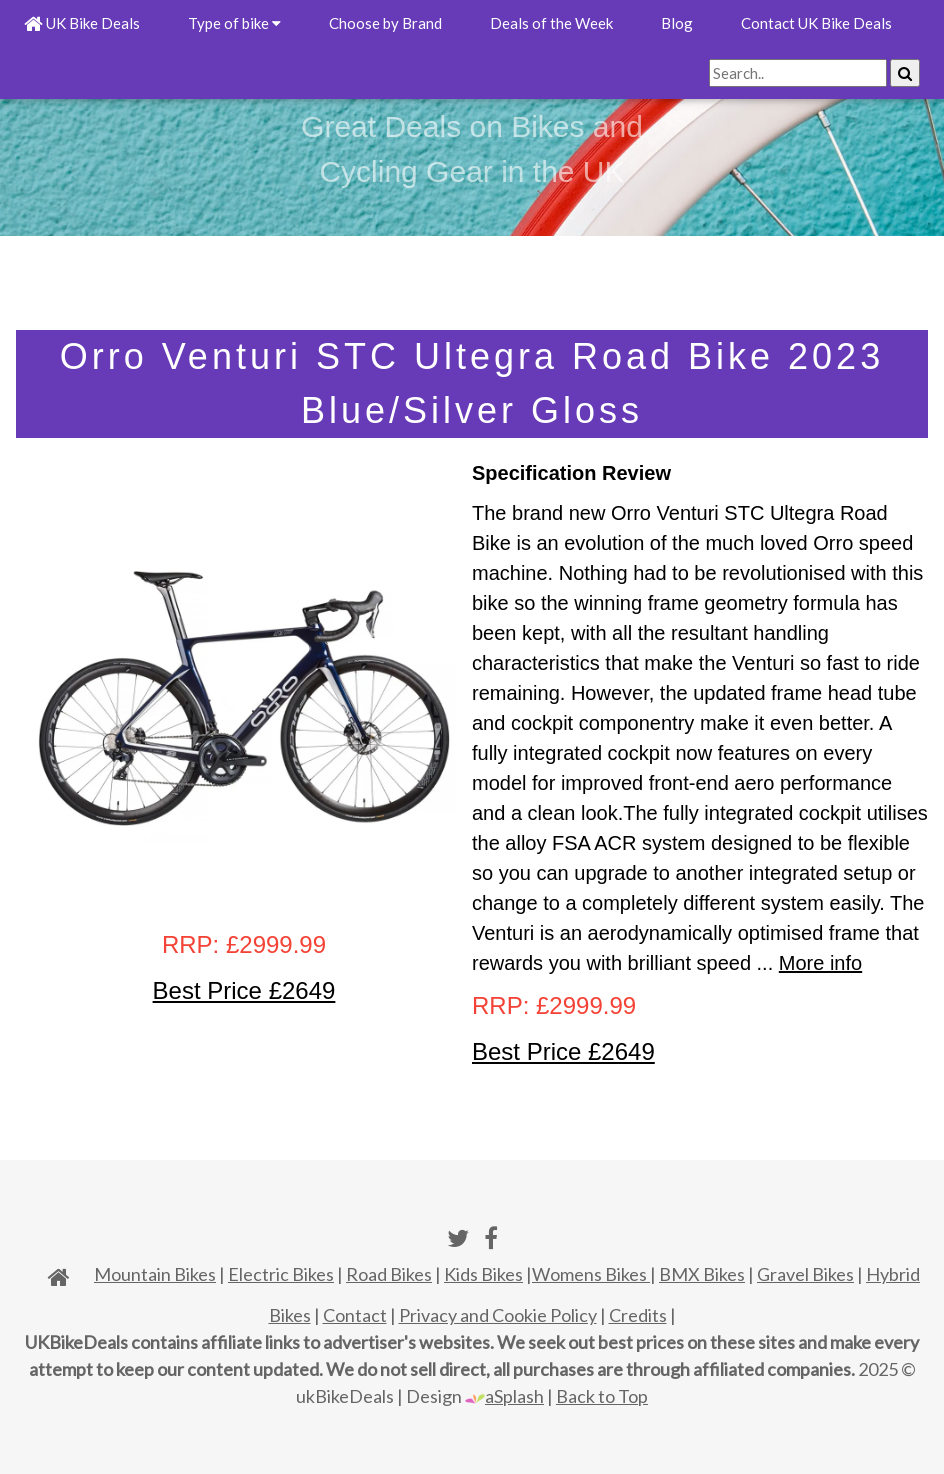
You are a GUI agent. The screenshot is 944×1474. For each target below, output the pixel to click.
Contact (355, 1315)
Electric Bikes (281, 1274)
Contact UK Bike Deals (816, 23)
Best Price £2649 (244, 990)
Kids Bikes (483, 1274)
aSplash (504, 1396)
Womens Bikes (591, 1274)
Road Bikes (389, 1274)
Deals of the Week (551, 23)
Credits (638, 1315)
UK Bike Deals (82, 23)
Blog (677, 23)
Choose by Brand (385, 23)
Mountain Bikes (155, 1274)
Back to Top (602, 1396)
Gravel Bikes (805, 1274)
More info (820, 963)
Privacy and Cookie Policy (498, 1315)
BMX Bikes (702, 1274)
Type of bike (234, 23)
